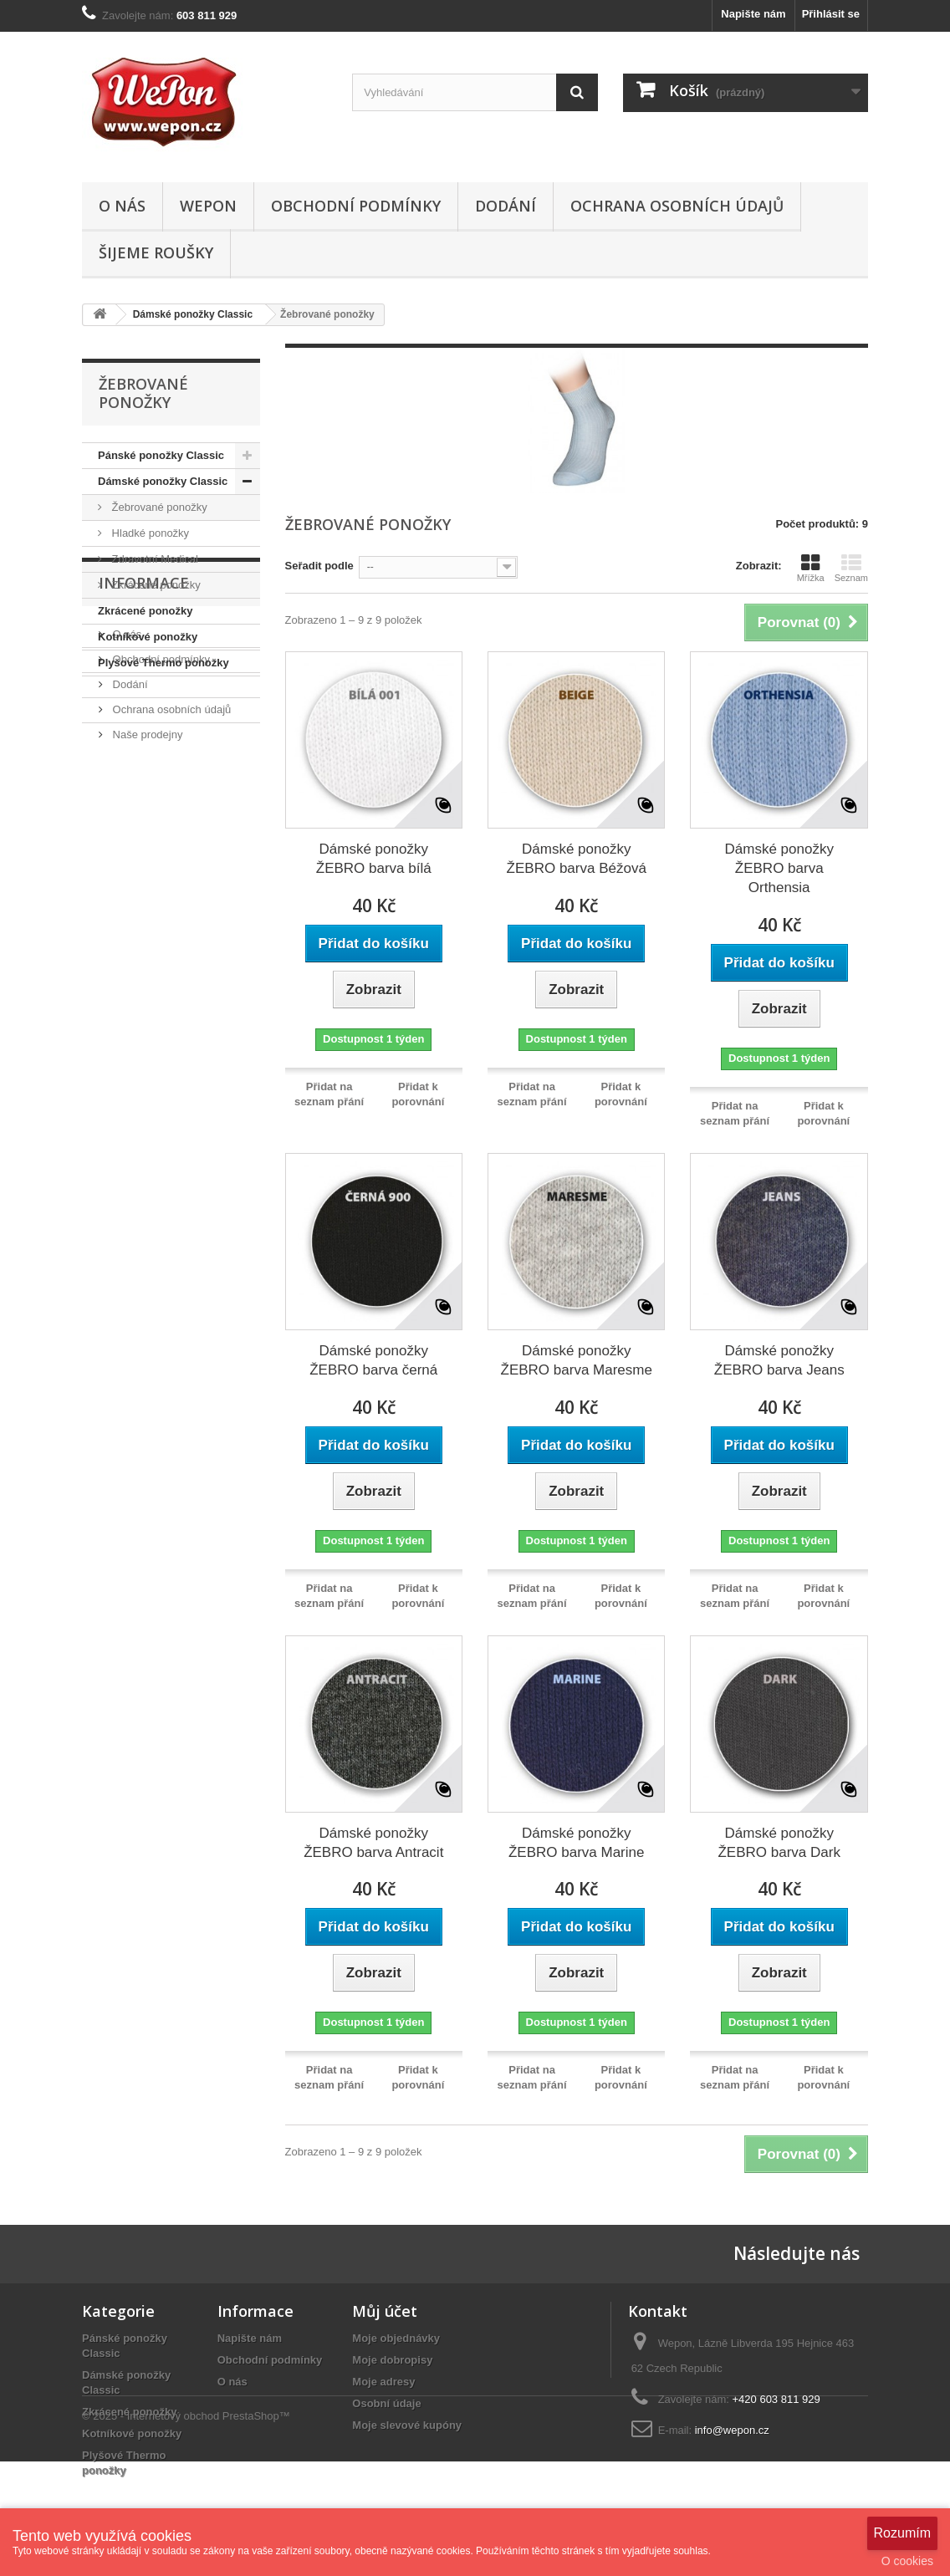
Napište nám (753, 14)
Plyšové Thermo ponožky (163, 662)
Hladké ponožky (149, 533)
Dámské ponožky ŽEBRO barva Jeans (779, 1360)
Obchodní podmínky (356, 206)
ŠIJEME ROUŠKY (156, 252)
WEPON (208, 206)
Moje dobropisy (392, 2360)
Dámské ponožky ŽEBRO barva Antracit (373, 1842)
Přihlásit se (831, 14)
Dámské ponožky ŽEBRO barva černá (373, 1360)
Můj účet (384, 2311)
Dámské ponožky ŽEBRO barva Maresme (576, 1360)
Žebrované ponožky (158, 507)
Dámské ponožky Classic (162, 481)
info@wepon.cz (732, 2430)
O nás (122, 206)
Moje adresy (383, 2381)
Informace (144, 727)
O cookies (907, 2561)
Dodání (505, 206)
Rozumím (902, 2533)
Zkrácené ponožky (155, 585)
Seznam (851, 568)
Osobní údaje (386, 2403)
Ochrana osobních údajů (677, 206)
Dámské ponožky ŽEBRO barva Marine (576, 1842)
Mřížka (811, 568)
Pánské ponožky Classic (161, 455)
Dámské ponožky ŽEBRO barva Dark (779, 1842)
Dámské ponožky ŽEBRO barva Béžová (576, 858)
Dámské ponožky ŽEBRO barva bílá (374, 858)
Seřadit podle (319, 565)
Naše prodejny (146, 871)
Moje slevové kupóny (407, 2425)
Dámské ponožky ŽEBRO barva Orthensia (779, 868)
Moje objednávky (396, 2338)
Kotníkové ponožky (147, 636)
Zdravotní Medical (153, 559)
